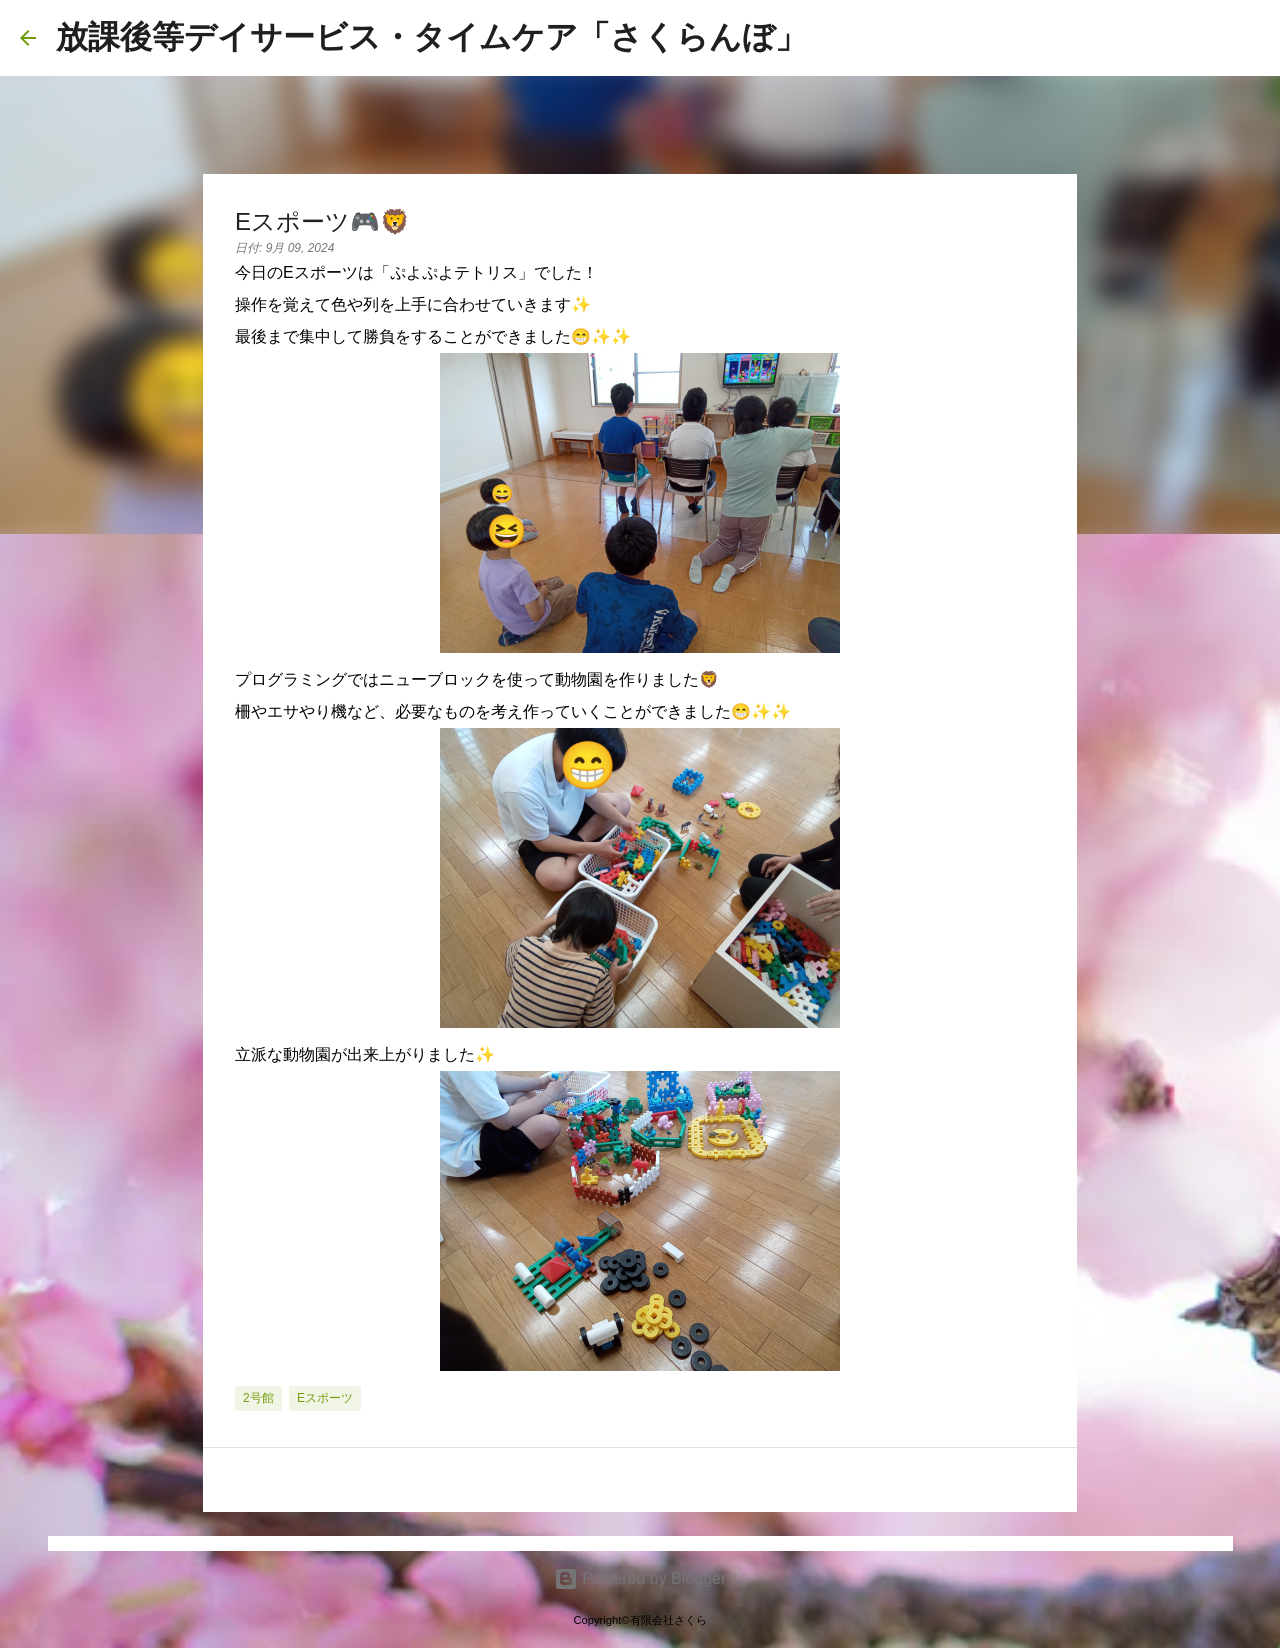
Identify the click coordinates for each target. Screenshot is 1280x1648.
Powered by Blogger (640, 1578)
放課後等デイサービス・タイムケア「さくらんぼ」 (431, 37)
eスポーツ (325, 1398)
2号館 (258, 1398)
